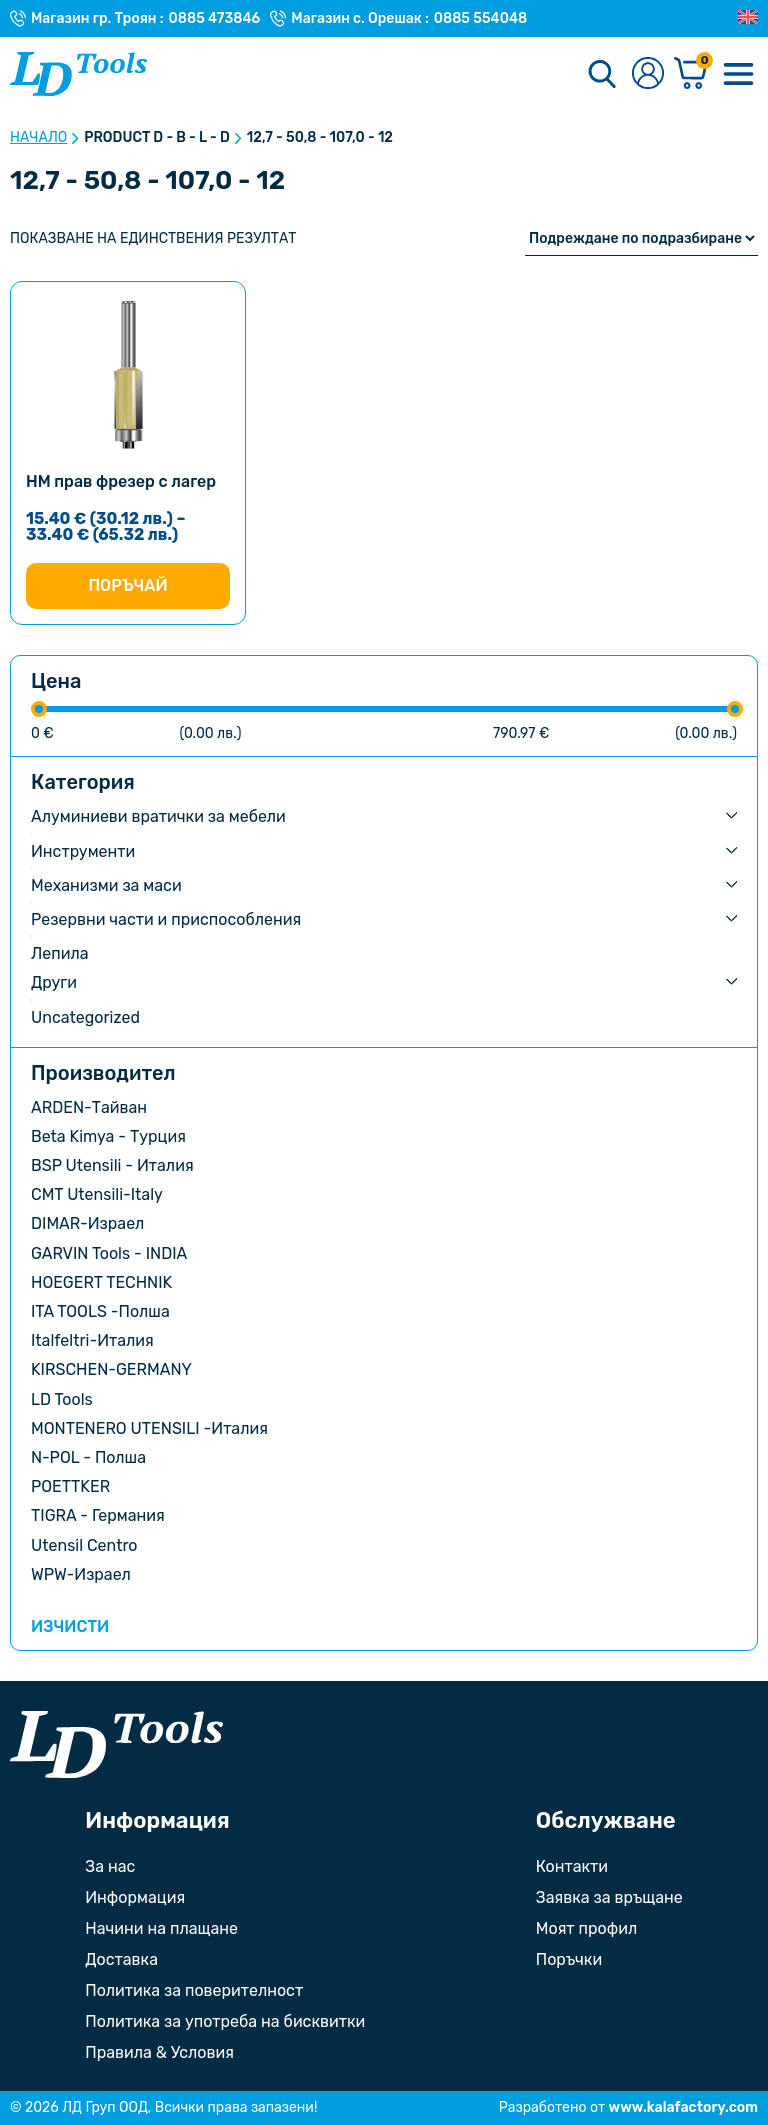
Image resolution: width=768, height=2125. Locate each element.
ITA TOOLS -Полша (100, 1311)
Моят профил (586, 1928)
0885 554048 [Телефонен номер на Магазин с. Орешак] (480, 19)
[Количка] (691, 74)
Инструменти (83, 851)
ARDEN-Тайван (89, 1107)
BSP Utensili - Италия (112, 1165)
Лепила (60, 953)
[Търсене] (602, 74)
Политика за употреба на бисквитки (225, 2021)
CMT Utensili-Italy (97, 1194)
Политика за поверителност (194, 1990)
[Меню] (738, 74)
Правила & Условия (159, 2052)
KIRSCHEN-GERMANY (111, 1369)
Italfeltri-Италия (92, 1340)
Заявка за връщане (609, 1897)
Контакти (572, 1866)
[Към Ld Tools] (78, 74)
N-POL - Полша (88, 1457)
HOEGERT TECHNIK (101, 1282)
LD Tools (62, 1399)
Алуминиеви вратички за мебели (158, 816)
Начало (38, 138)
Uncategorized (85, 1017)
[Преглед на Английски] (748, 18)
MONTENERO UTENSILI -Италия (149, 1428)
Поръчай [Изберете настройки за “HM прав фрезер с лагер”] (127, 585)
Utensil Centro (84, 1545)
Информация (135, 1897)
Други (54, 982)
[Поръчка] (641, 238)
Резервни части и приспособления (166, 919)
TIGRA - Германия (98, 1515)
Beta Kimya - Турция (108, 1136)
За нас (110, 1866)
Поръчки (569, 1959)
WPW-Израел (81, 1574)
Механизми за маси (106, 885)
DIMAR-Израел (87, 1223)
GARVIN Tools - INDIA (109, 1253)
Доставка (121, 1959)
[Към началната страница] (116, 1744)
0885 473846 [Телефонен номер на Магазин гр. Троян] (215, 19)
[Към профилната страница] (648, 74)
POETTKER (70, 1486)
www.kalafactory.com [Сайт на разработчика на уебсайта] (683, 2107)
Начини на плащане (161, 1928)
